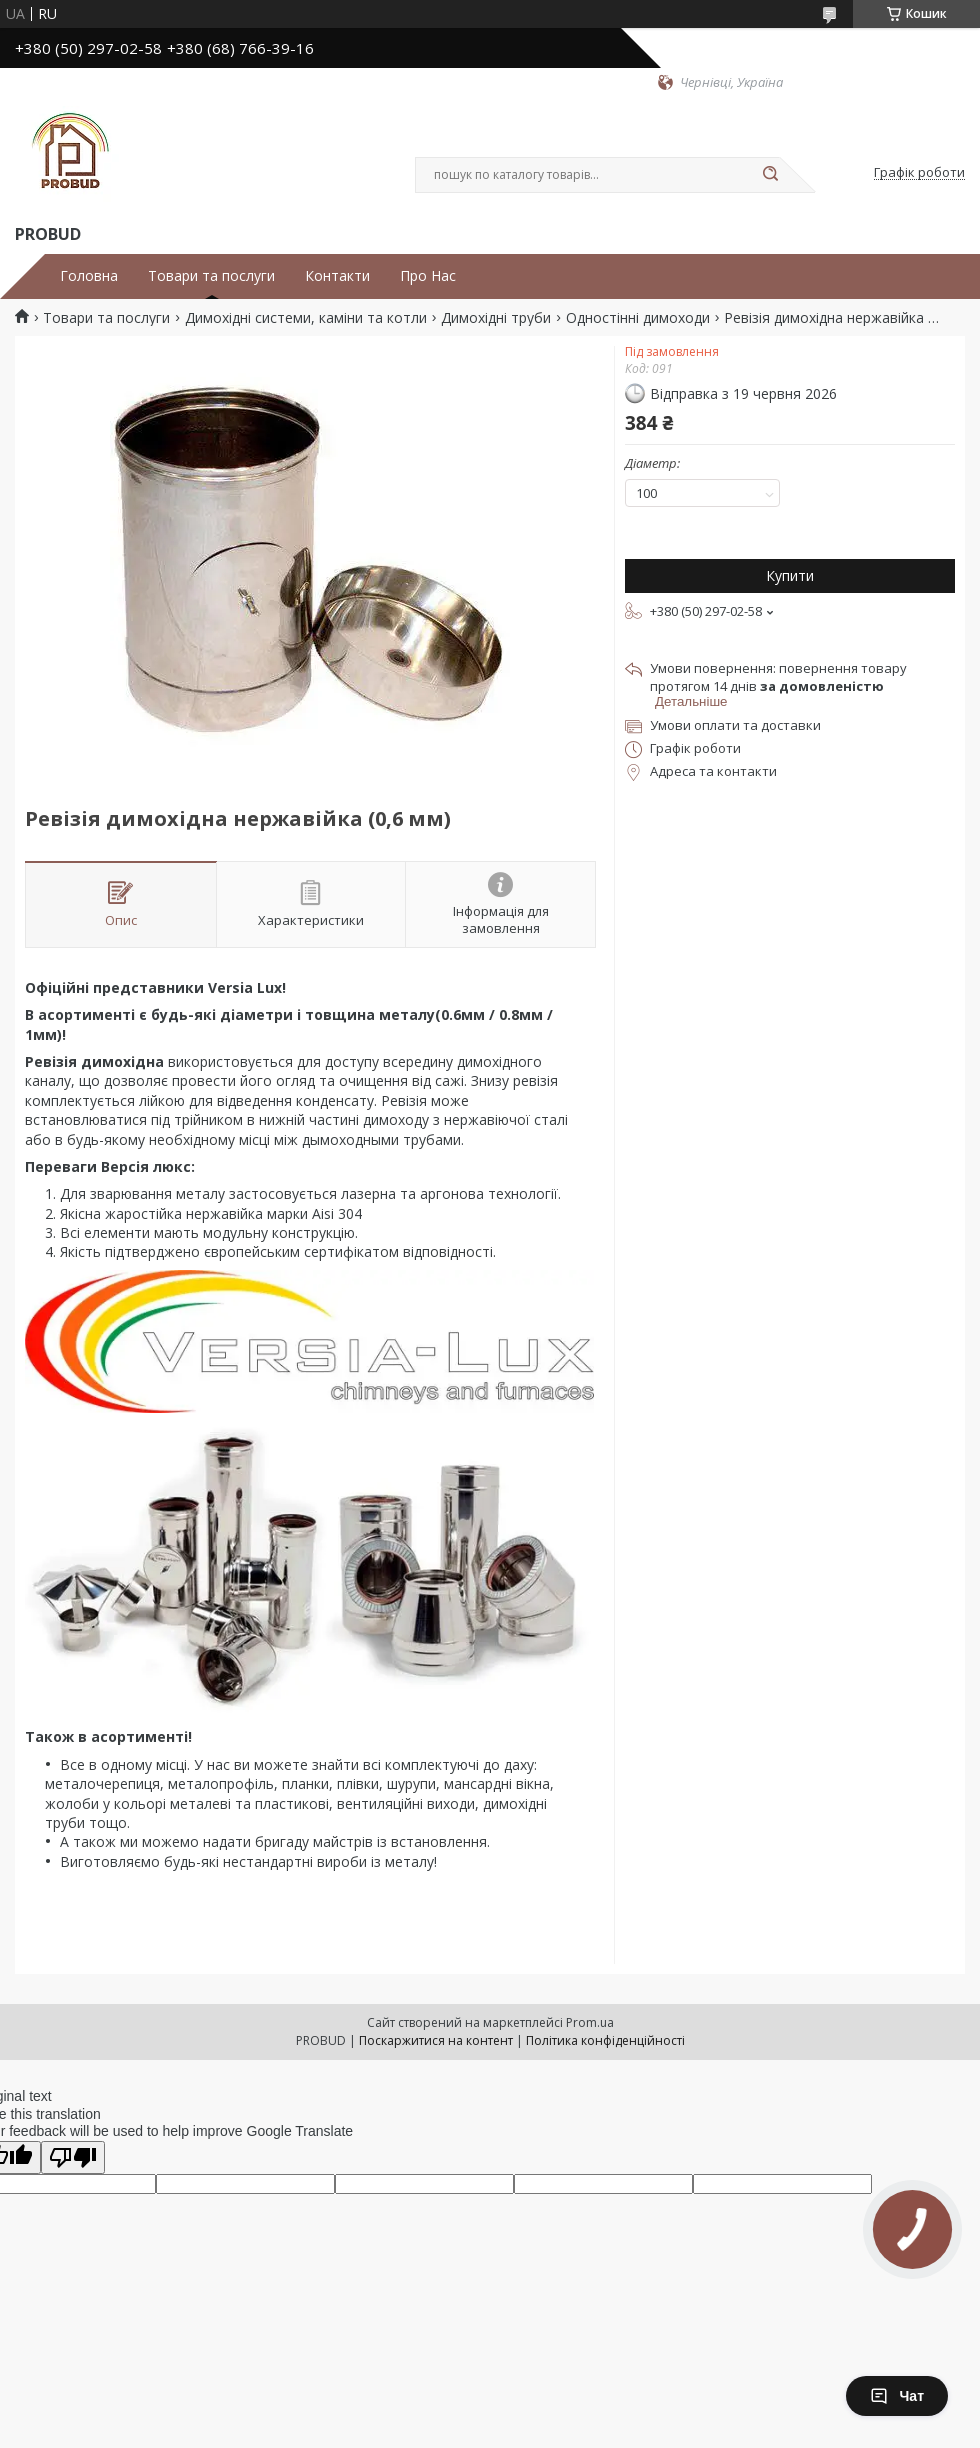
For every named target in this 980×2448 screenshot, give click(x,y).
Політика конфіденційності (605, 2040)
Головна (89, 276)
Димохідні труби (496, 318)
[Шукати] (770, 175)
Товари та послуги (211, 276)
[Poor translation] (73, 2157)
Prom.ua (590, 2022)
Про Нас (428, 276)
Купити (790, 575)
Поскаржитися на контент (436, 2040)
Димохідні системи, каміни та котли (306, 318)
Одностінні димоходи (638, 318)
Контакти (337, 276)
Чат (897, 2396)
